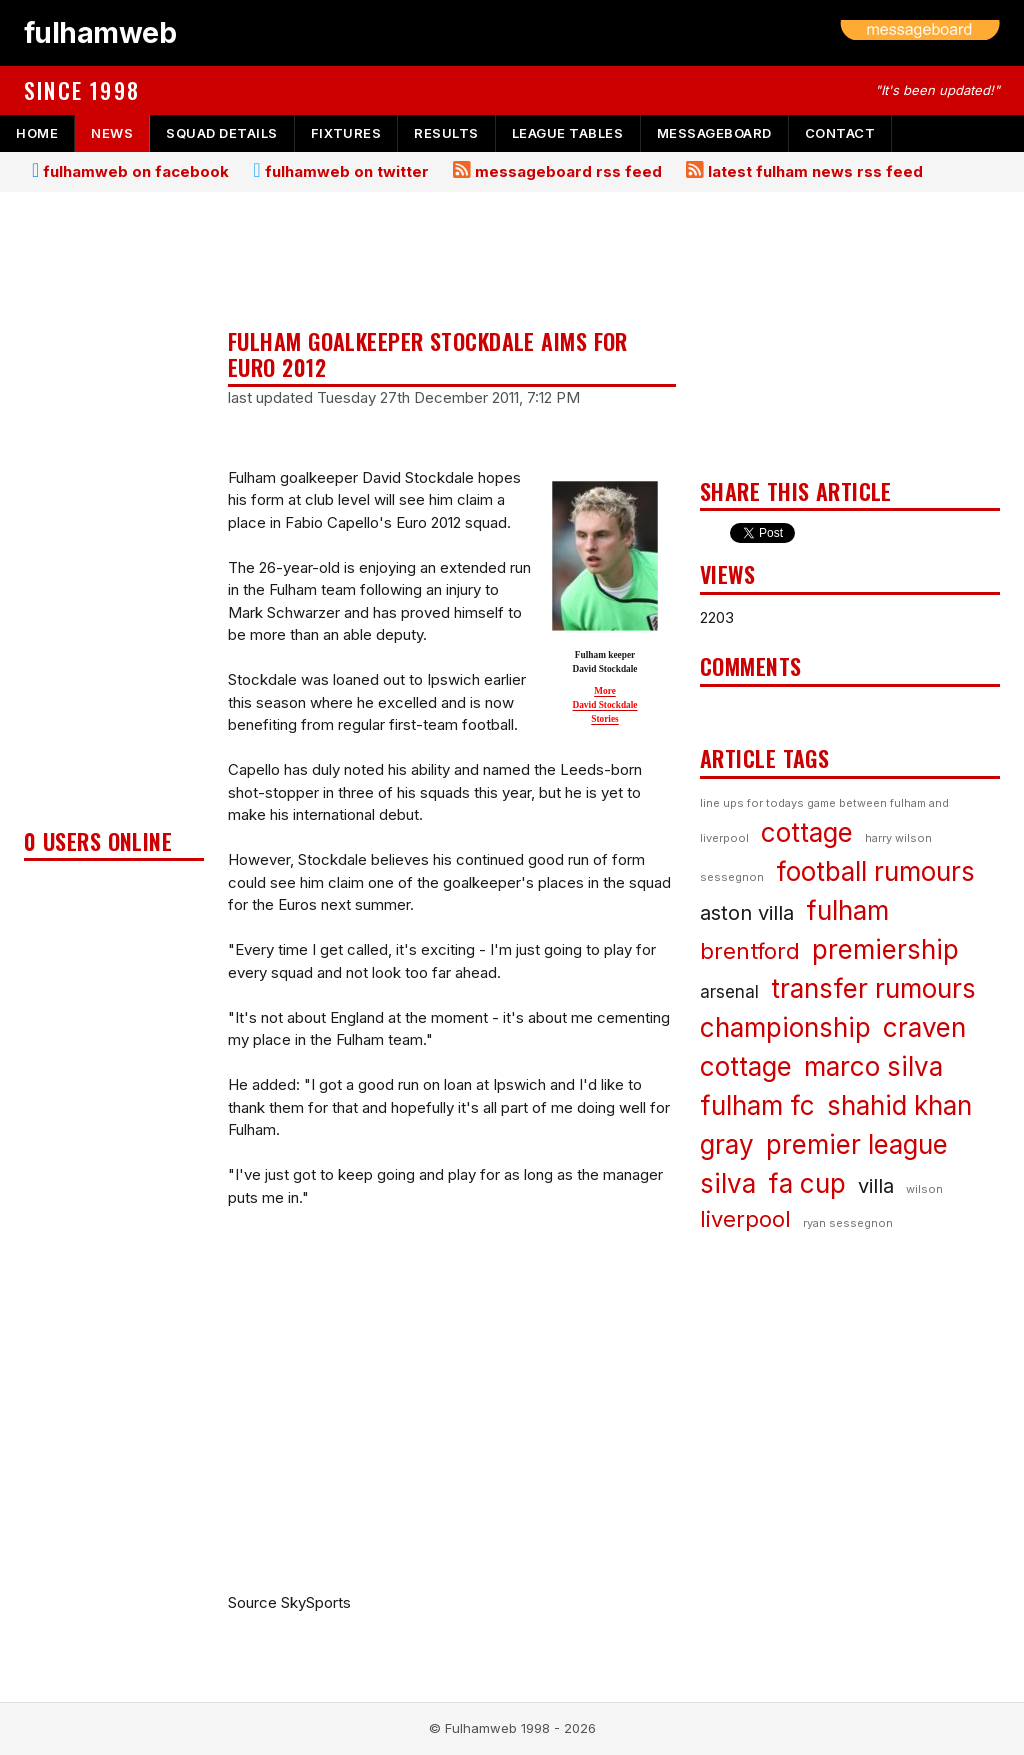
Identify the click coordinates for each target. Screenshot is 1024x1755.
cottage (807, 832)
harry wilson (898, 838)
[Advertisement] (114, 516)
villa (876, 1186)
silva (728, 1183)
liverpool (745, 1219)
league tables (568, 133)
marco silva (873, 1066)
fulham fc (757, 1105)
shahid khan (899, 1105)
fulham (847, 910)
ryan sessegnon (848, 1223)
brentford (750, 951)
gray (727, 1144)
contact (840, 133)
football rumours (875, 871)
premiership (885, 949)
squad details (222, 133)
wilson (924, 1189)
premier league (857, 1144)
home (37, 133)
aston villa (747, 913)
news (112, 133)
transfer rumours (873, 988)
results (446, 133)
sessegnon (732, 877)
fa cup (807, 1183)
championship (785, 1027)
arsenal (729, 992)
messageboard (714, 133)
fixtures (346, 133)
